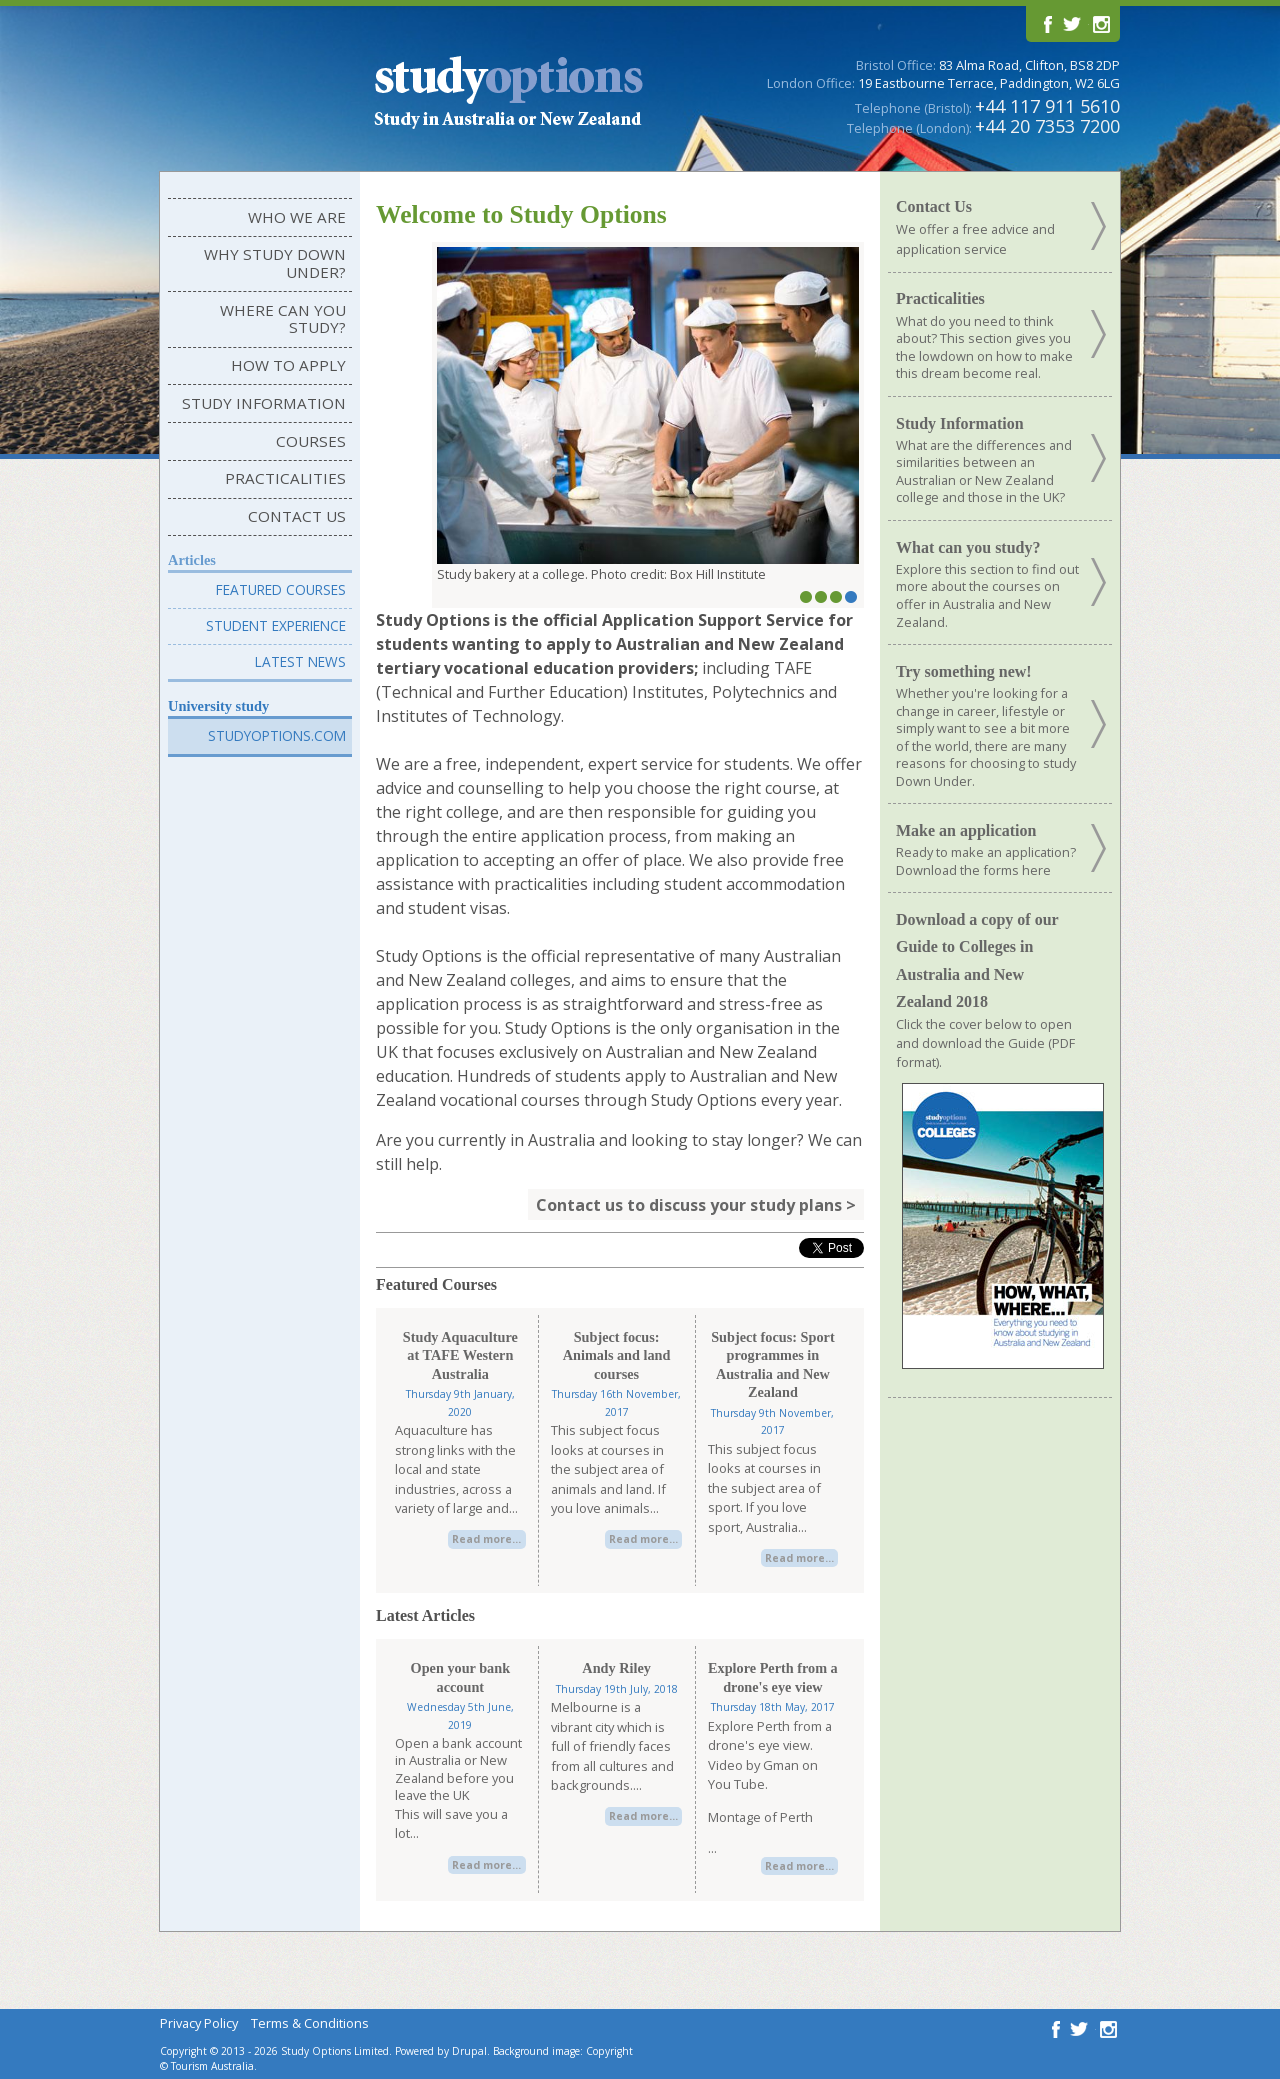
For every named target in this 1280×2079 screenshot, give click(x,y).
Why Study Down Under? (275, 263)
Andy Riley (616, 1668)
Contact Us (297, 516)
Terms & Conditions (310, 2023)
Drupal (469, 2051)
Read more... (486, 1539)
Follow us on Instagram (1100, 24)
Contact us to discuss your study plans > (696, 1204)
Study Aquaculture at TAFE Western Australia (460, 1355)
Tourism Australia (212, 2066)
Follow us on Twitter (1073, 24)
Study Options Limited (335, 2051)
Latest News (300, 661)
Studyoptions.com (277, 735)
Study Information (264, 403)
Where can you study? (283, 319)
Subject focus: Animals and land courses (617, 1355)
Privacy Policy (199, 2023)
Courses (311, 441)
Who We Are (297, 217)
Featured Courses (281, 589)
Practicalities (285, 478)
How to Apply (288, 365)
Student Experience (276, 625)
